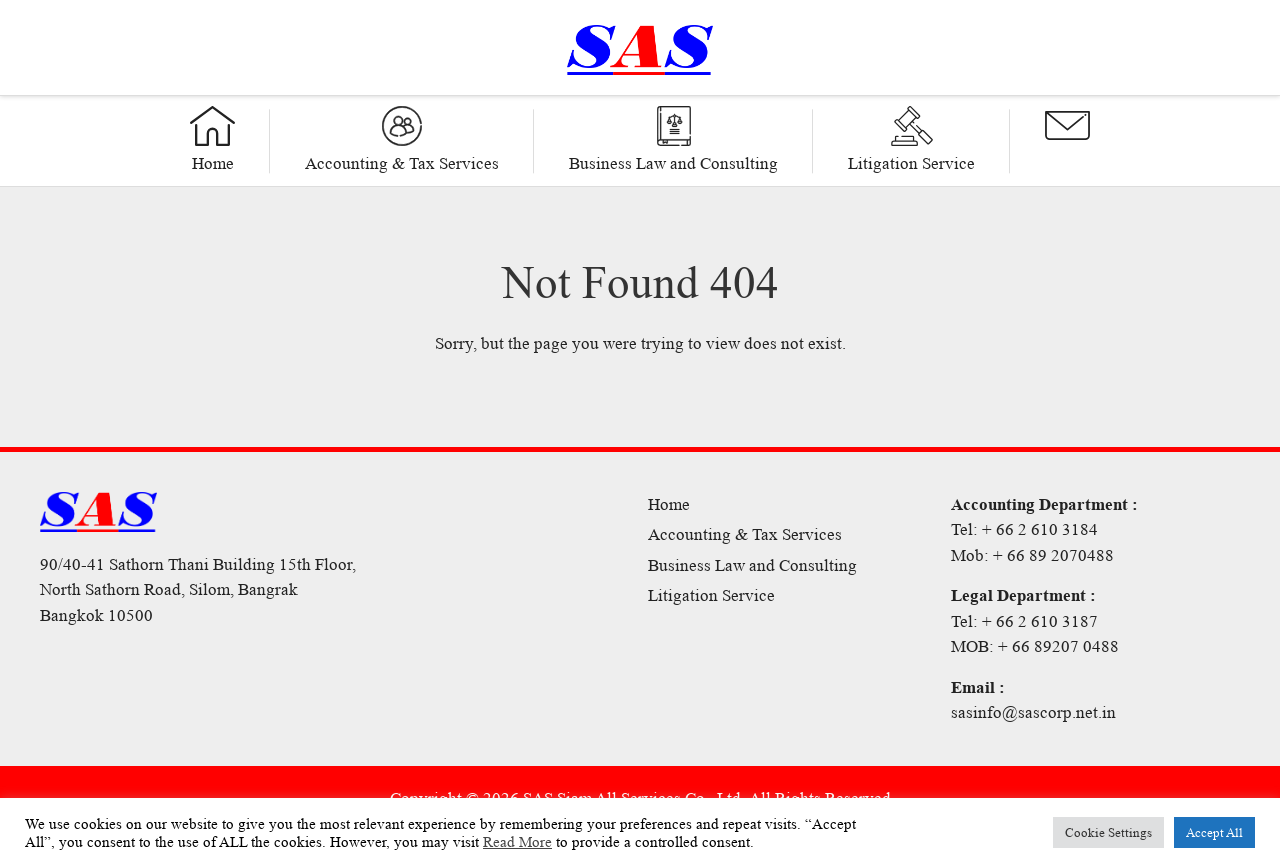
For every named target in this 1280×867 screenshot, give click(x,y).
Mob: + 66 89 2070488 (1032, 555)
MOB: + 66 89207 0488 (1035, 646)
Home (669, 504)
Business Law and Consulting (752, 565)
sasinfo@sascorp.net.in (1033, 712)
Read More (517, 842)
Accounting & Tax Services (745, 534)
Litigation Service (711, 595)
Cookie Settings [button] (1108, 832)
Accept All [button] (1214, 832)
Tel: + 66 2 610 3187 (1024, 621)
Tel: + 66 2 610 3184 (1024, 529)
